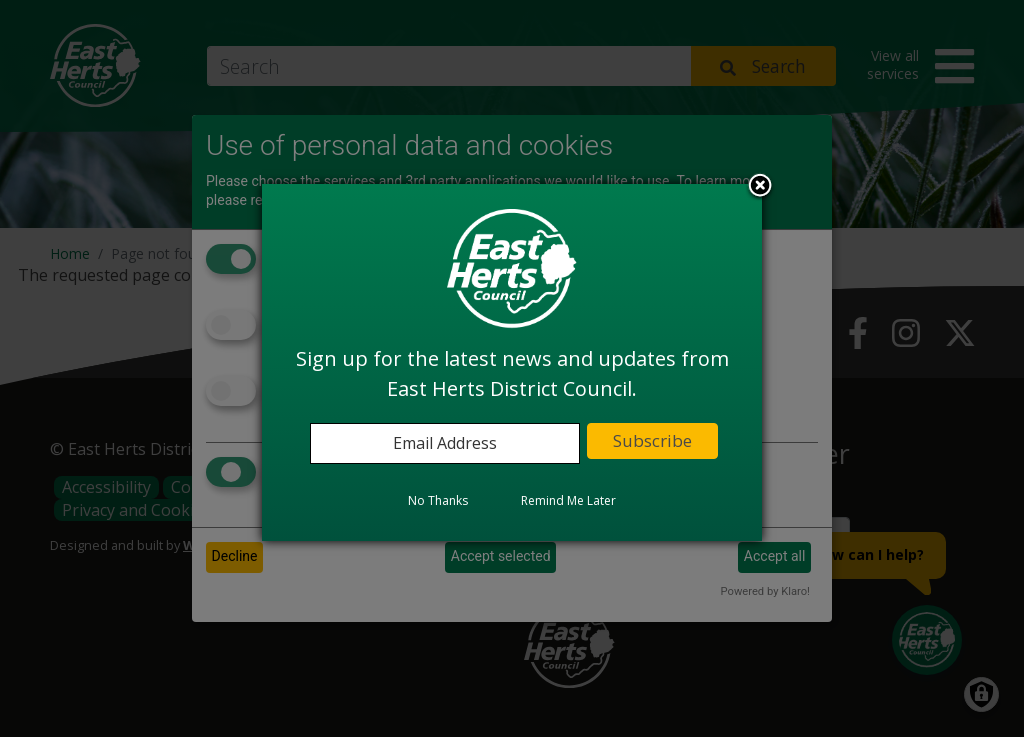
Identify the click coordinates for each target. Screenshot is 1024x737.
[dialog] (512, 362)
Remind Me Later (568, 500)
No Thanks (438, 500)
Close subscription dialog (760, 187)
